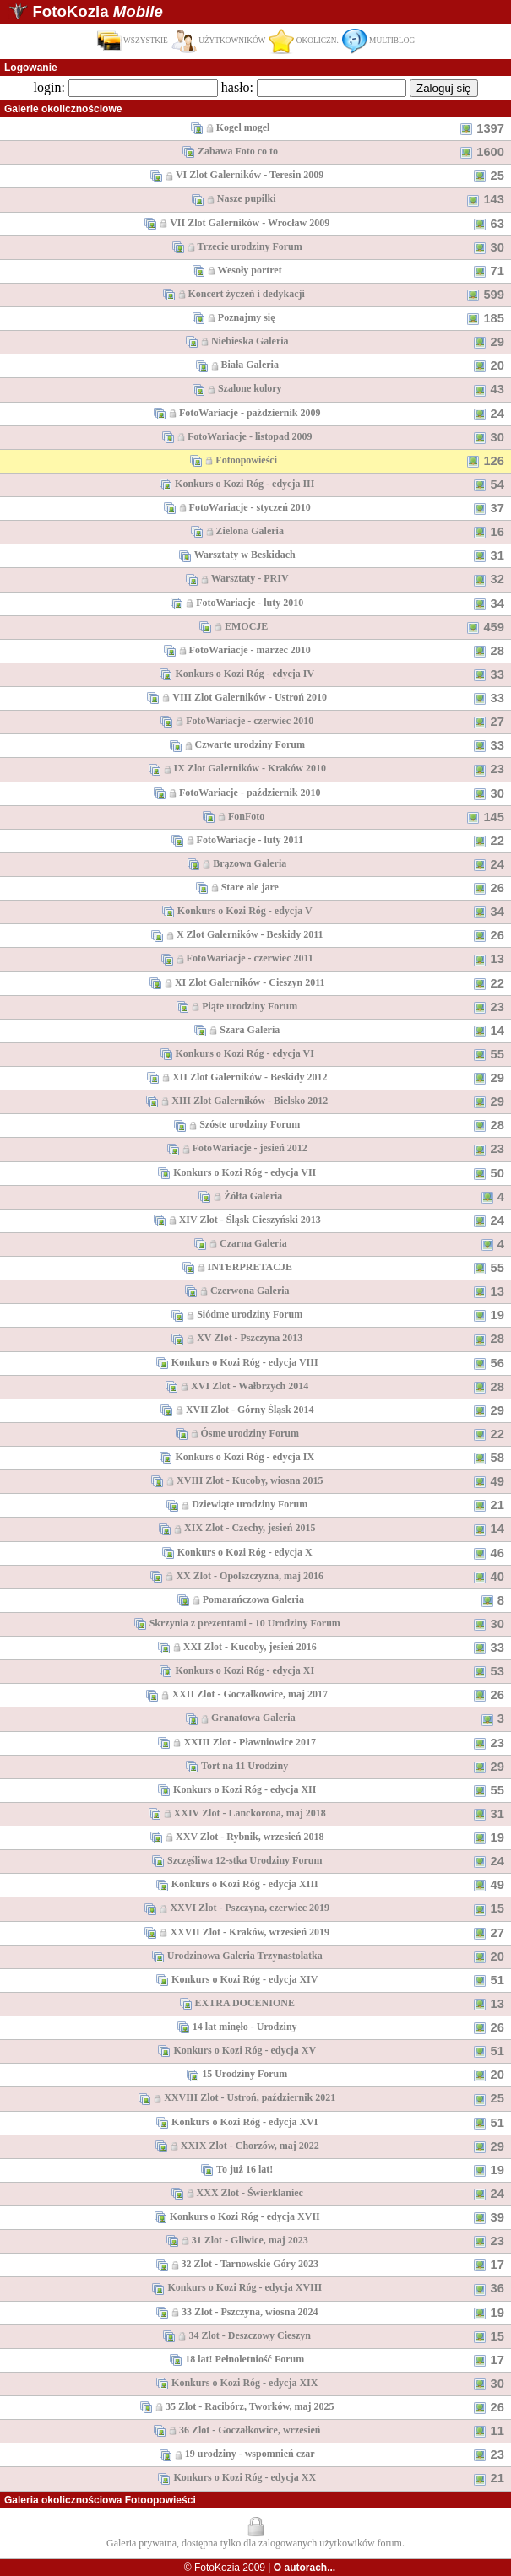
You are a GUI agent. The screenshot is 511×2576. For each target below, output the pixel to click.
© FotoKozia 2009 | (259, 2567)
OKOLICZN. (303, 40)
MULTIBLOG (378, 40)
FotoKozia (97, 11)
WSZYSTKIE (132, 40)
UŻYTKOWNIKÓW (218, 40)
